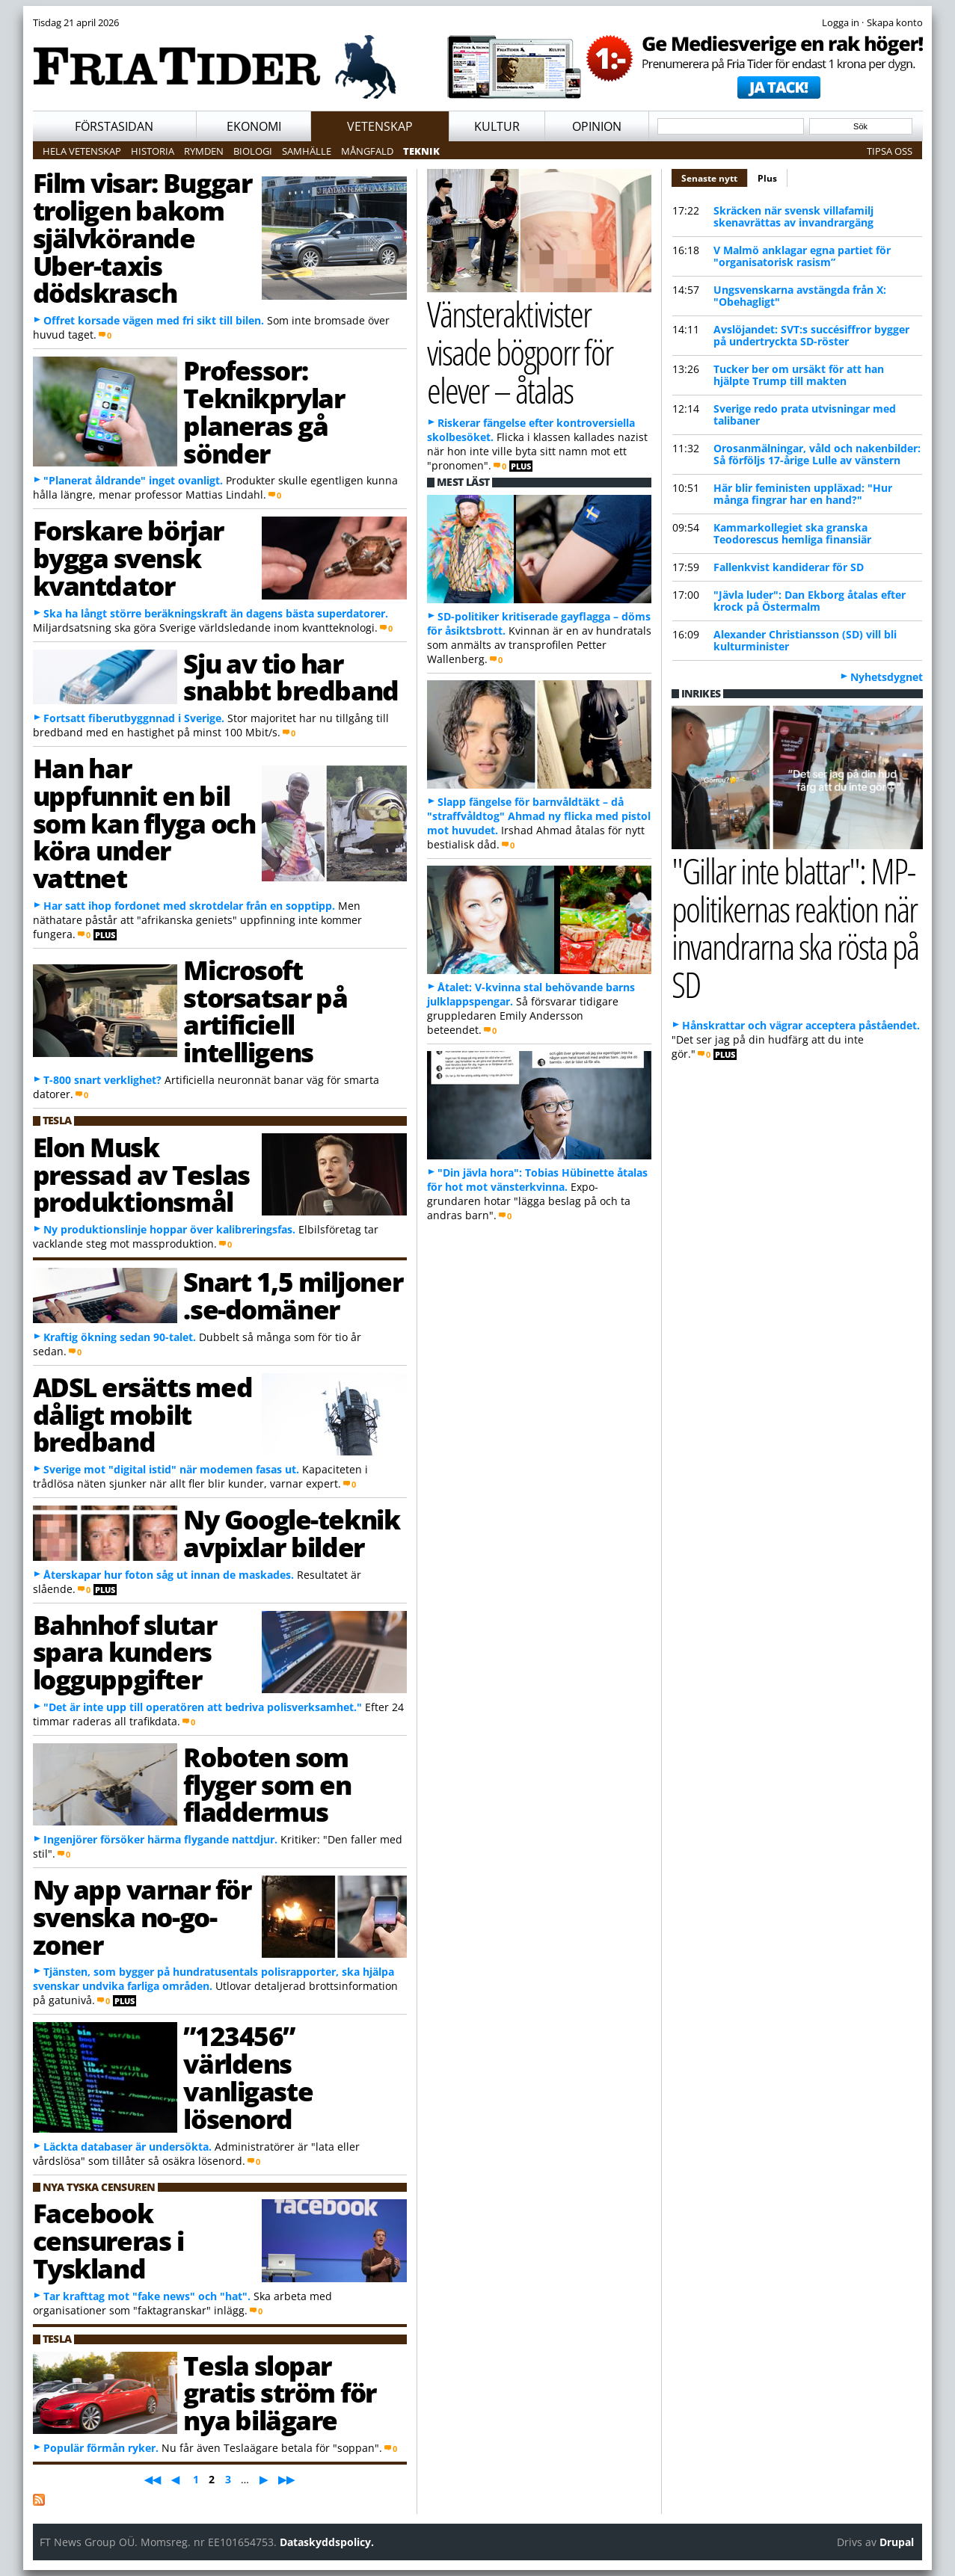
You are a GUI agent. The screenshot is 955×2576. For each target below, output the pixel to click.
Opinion (596, 126)
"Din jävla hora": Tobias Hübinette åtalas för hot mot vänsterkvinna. (537, 1179)
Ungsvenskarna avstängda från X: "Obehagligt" (799, 296)
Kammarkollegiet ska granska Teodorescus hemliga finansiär (792, 533)
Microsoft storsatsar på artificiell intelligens (265, 1011)
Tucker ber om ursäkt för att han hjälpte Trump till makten (798, 375)
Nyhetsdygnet (886, 677)
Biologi (252, 151)
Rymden (204, 151)
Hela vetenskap (82, 151)
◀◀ (152, 2479)
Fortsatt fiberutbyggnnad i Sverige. (133, 718)
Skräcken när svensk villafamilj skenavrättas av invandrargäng (793, 216)
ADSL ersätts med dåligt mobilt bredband (143, 1414)
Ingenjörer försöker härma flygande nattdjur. (160, 1839)
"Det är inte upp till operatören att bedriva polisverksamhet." (202, 1707)
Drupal (896, 2542)
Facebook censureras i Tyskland (108, 2240)
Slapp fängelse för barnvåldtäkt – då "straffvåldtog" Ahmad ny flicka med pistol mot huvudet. (539, 816)
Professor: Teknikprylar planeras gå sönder (263, 411)
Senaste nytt (714, 176)
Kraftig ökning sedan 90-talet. (119, 1337)
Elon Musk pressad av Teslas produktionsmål (141, 1174)
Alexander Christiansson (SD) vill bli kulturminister (805, 640)
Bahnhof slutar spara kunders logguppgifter (125, 1652)
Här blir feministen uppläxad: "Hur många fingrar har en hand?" (802, 494)
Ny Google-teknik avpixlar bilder (291, 1533)
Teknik (421, 151)
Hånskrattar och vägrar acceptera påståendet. (801, 1025)
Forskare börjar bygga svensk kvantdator (128, 557)
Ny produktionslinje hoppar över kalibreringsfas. (169, 1229)
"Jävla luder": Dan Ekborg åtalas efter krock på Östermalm (809, 601)
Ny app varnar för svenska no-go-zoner (142, 1916)
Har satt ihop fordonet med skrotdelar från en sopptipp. (189, 906)
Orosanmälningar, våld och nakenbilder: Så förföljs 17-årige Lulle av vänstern (817, 454)
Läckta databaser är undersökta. (127, 2146)
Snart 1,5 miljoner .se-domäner (292, 1295)
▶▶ (286, 2479)
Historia (152, 151)
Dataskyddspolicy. (327, 2542)
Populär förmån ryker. (101, 2448)
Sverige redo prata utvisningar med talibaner (804, 414)
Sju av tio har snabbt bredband (290, 677)
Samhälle (306, 151)
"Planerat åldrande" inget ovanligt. (133, 480)
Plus (767, 178)
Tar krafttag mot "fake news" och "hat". (147, 2296)
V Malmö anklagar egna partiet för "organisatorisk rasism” (802, 256)
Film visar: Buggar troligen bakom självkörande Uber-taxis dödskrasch (142, 237)
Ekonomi (254, 126)
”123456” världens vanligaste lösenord (248, 2077)
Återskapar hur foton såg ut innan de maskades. (168, 1575)
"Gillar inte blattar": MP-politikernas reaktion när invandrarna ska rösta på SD (795, 927)
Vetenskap (380, 126)
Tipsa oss (889, 151)
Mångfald (367, 151)
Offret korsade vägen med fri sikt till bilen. (153, 320)
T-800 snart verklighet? (102, 1080)
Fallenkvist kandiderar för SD (788, 567)
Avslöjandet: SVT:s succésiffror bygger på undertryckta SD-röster (811, 335)
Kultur (497, 126)
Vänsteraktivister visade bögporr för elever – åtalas (520, 351)
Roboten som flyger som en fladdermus (267, 1784)
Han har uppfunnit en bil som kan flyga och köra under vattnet (144, 823)
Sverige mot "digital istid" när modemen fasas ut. (171, 1469)
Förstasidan (114, 126)
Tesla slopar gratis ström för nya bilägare (279, 2392)
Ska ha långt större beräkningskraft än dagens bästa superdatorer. (215, 613)
